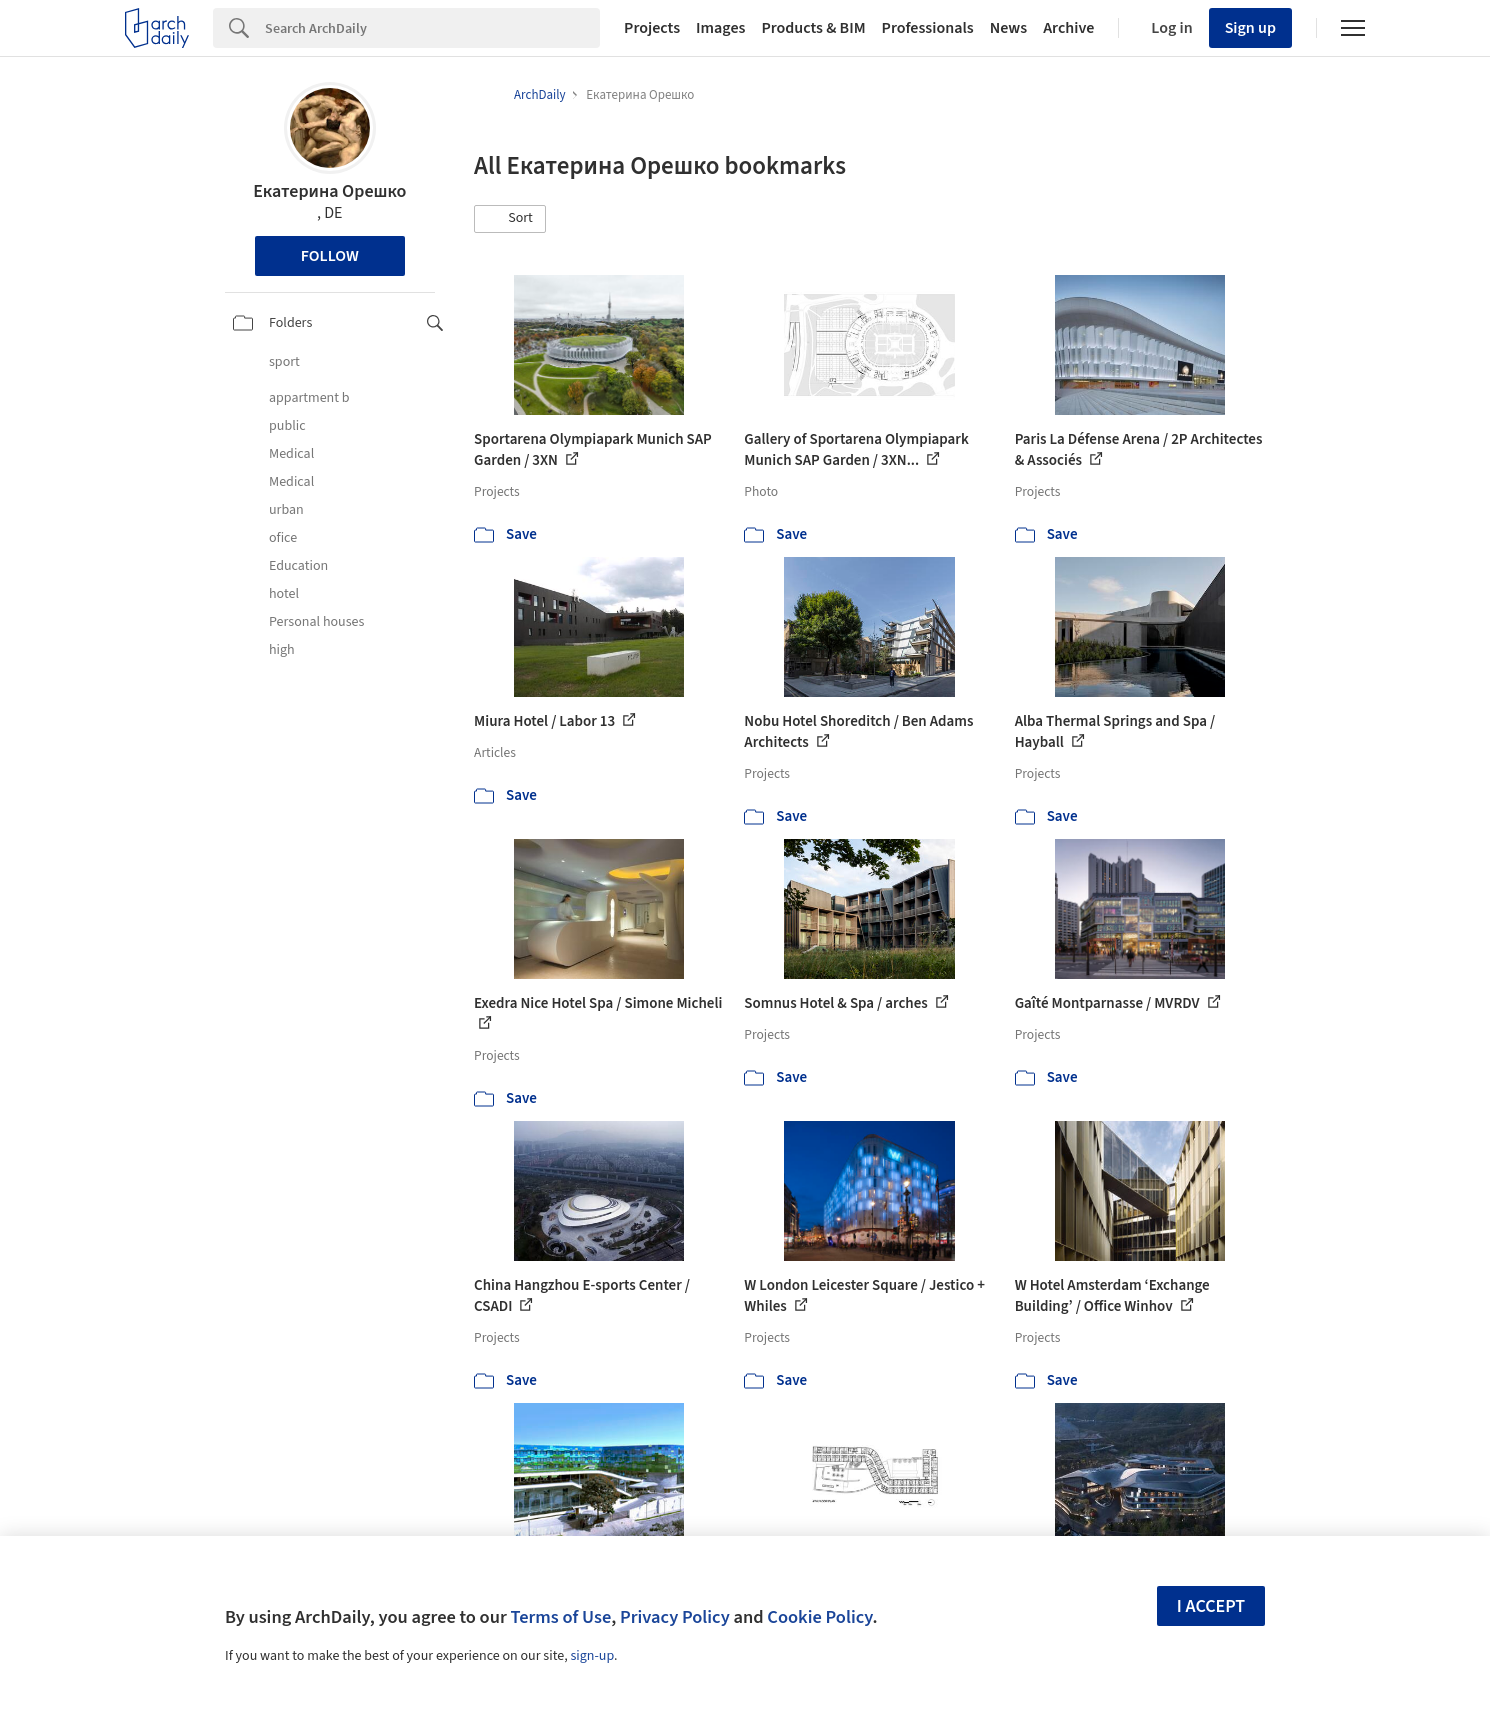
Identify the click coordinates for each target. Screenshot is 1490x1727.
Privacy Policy (675, 1617)
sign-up (592, 1656)
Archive (1068, 28)
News (1008, 28)
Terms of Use (560, 1617)
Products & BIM (813, 28)
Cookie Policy (819, 1617)
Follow (330, 256)
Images (720, 28)
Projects (652, 28)
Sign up (1250, 28)
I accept (1211, 1606)
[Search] (432, 28)
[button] (510, 219)
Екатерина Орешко (329, 191)
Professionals (928, 28)
